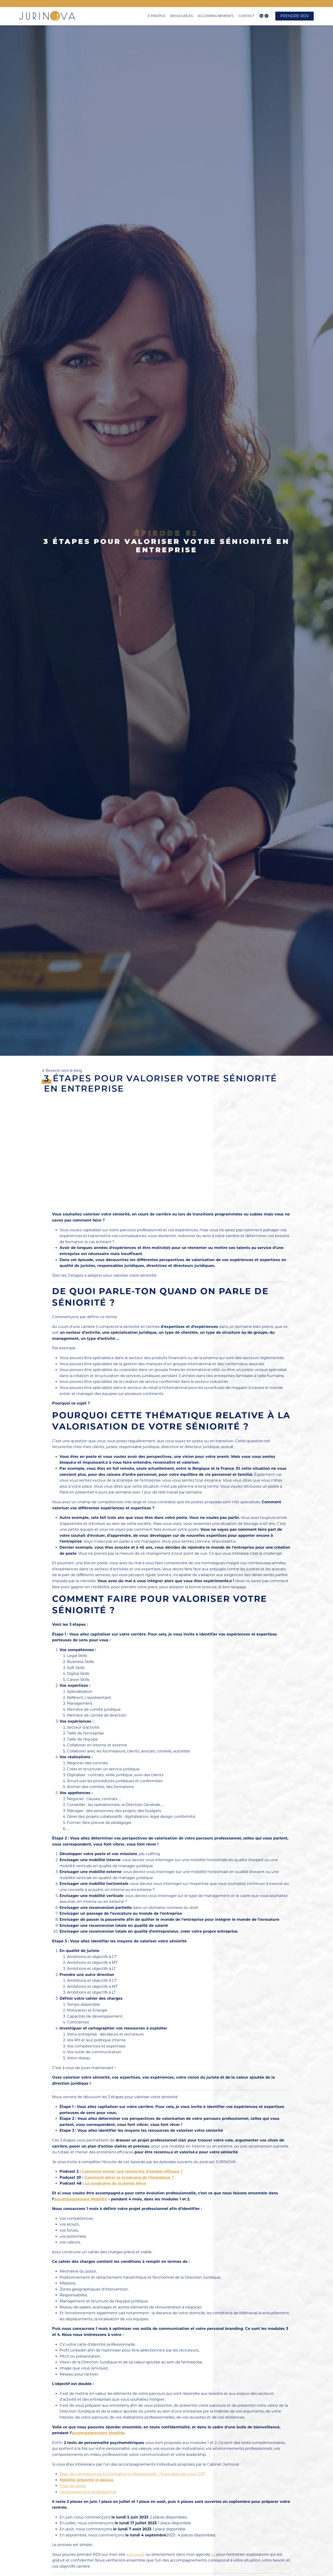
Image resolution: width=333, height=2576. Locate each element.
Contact (246, 16)
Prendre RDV (294, 16)
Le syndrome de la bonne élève (115, 2183)
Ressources (181, 16)
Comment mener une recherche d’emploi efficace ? (132, 2171)
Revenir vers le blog (62, 1070)
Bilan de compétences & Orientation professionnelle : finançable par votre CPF (132, 2474)
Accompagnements (216, 16)
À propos (157, 16)
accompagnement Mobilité (80, 2199)
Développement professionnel (88, 2492)
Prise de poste (73, 2486)
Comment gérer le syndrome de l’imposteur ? (129, 2177)
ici (213, 2554)
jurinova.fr (135, 2554)
